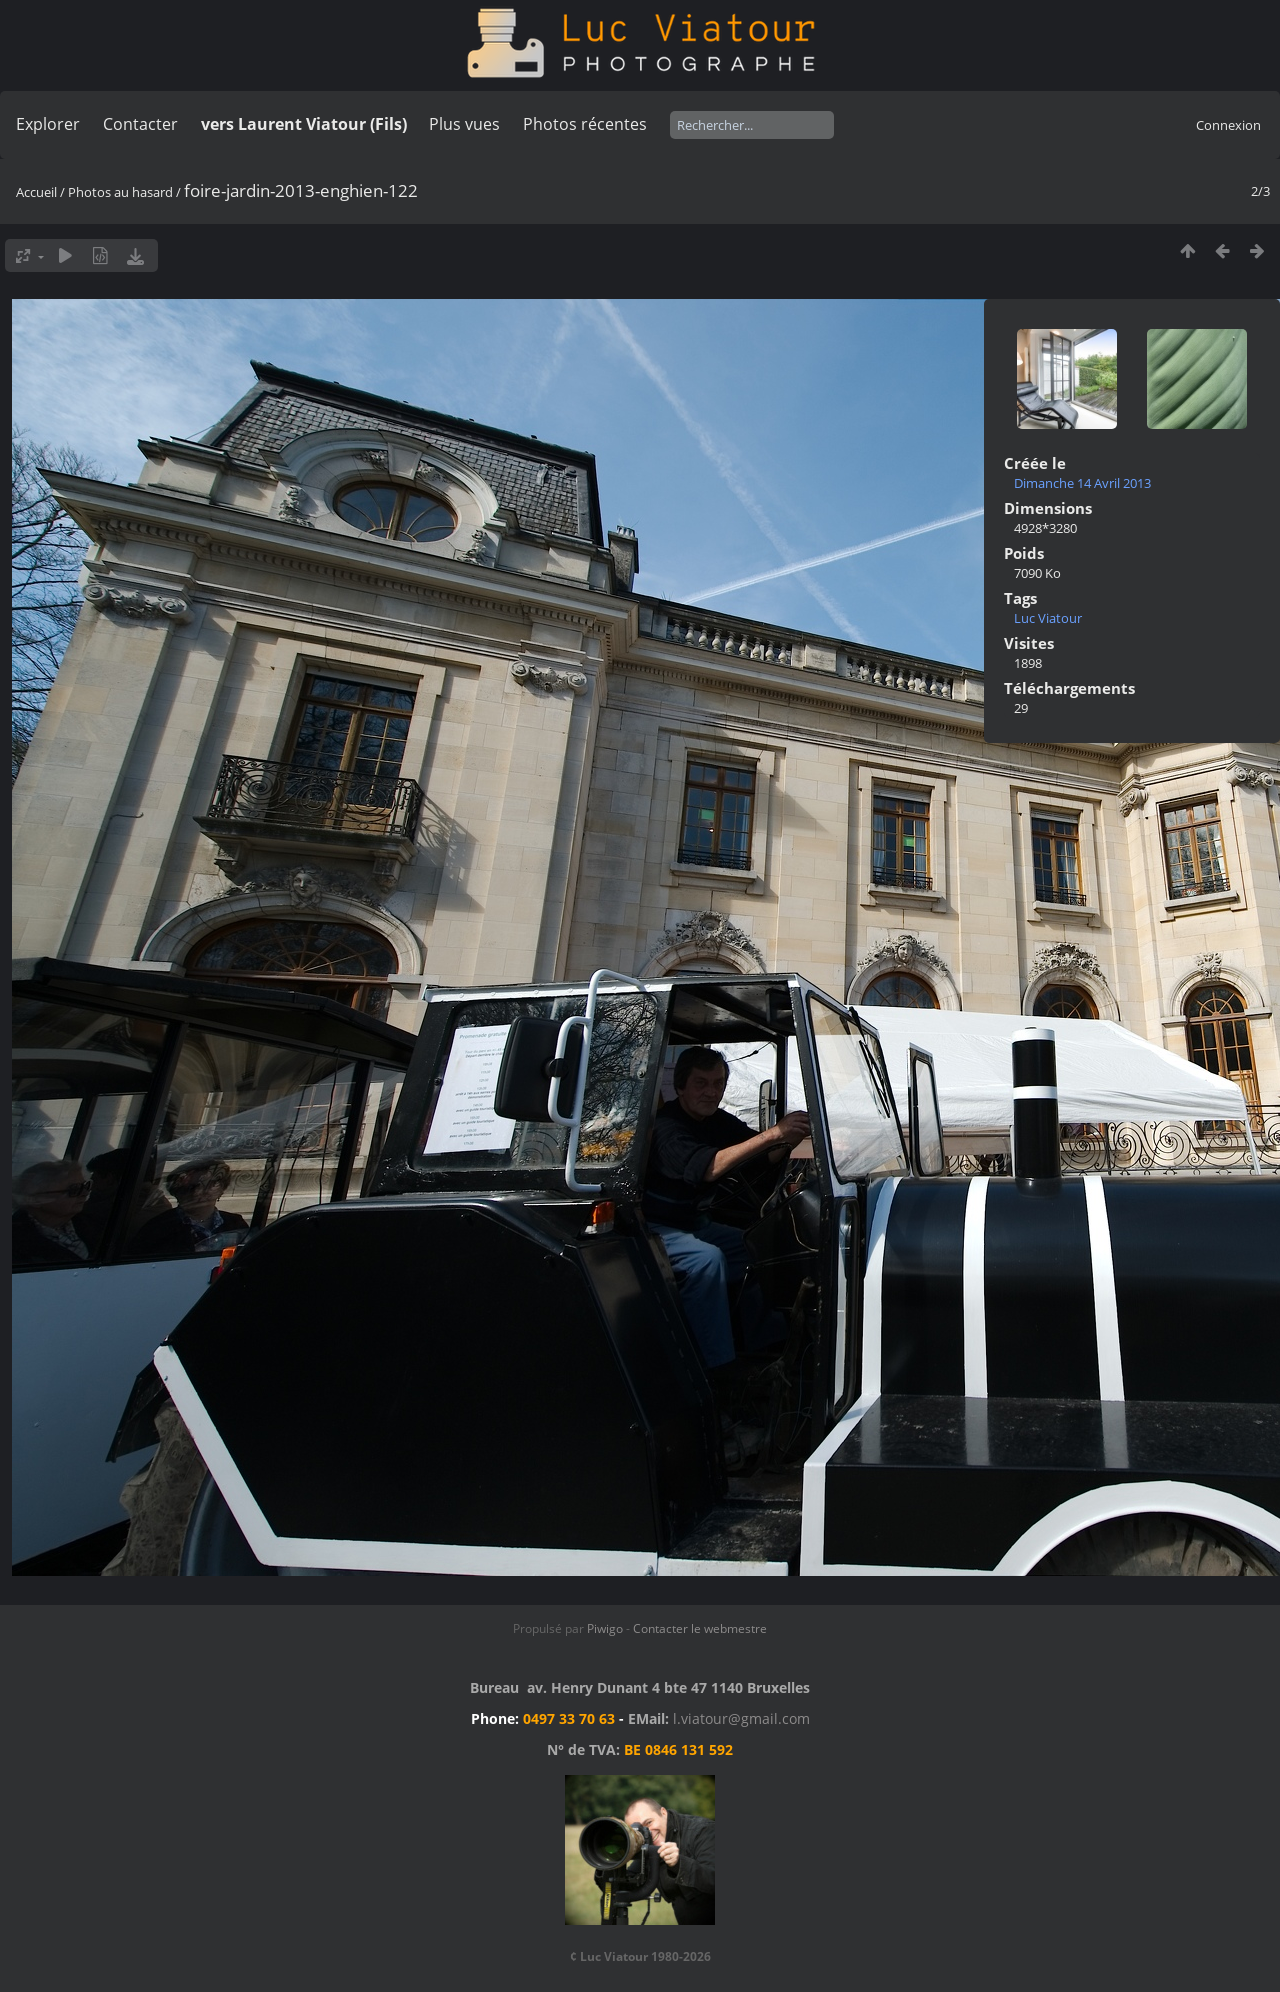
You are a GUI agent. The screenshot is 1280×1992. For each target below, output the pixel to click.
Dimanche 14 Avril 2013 (1082, 483)
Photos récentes (585, 124)
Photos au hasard (120, 192)
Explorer (48, 124)
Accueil (36, 192)
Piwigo (605, 1628)
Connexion (1228, 125)
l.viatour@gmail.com (741, 1718)
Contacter (140, 124)
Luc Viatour (1048, 618)
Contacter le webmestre (700, 1628)
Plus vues (464, 124)
